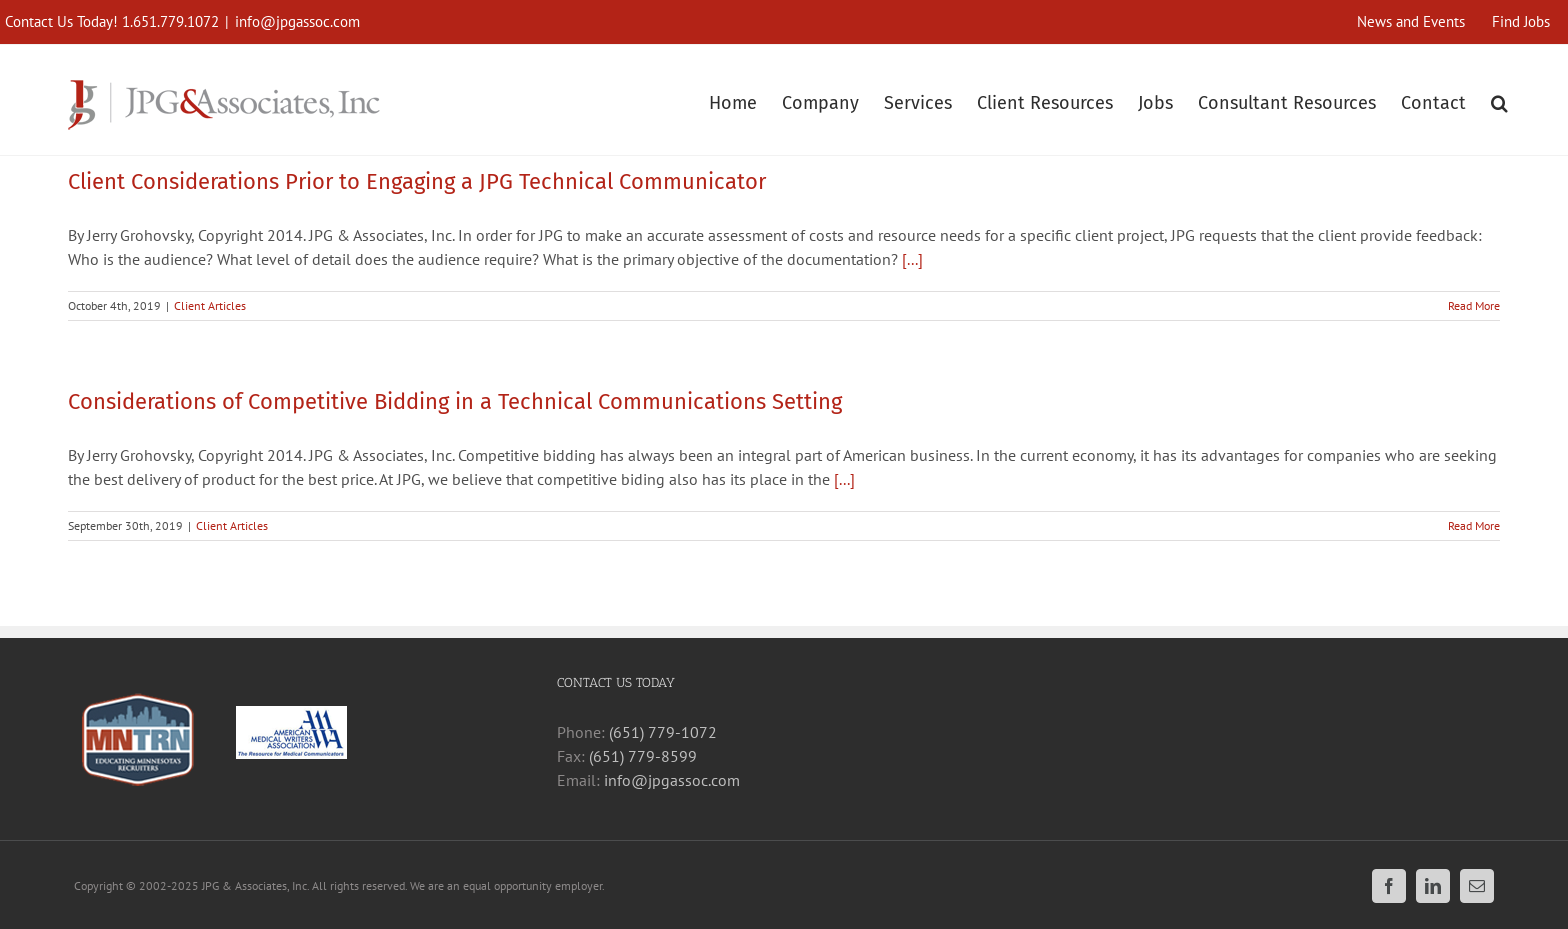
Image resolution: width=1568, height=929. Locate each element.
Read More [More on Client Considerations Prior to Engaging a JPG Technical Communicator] (1474, 305)
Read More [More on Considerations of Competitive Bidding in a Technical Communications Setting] (1474, 525)
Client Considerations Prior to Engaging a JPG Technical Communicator (417, 181)
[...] (912, 259)
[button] (1499, 100)
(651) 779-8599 (643, 756)
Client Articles (210, 305)
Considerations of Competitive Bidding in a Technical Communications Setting (455, 401)
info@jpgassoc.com (297, 21)
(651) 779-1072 (663, 732)
